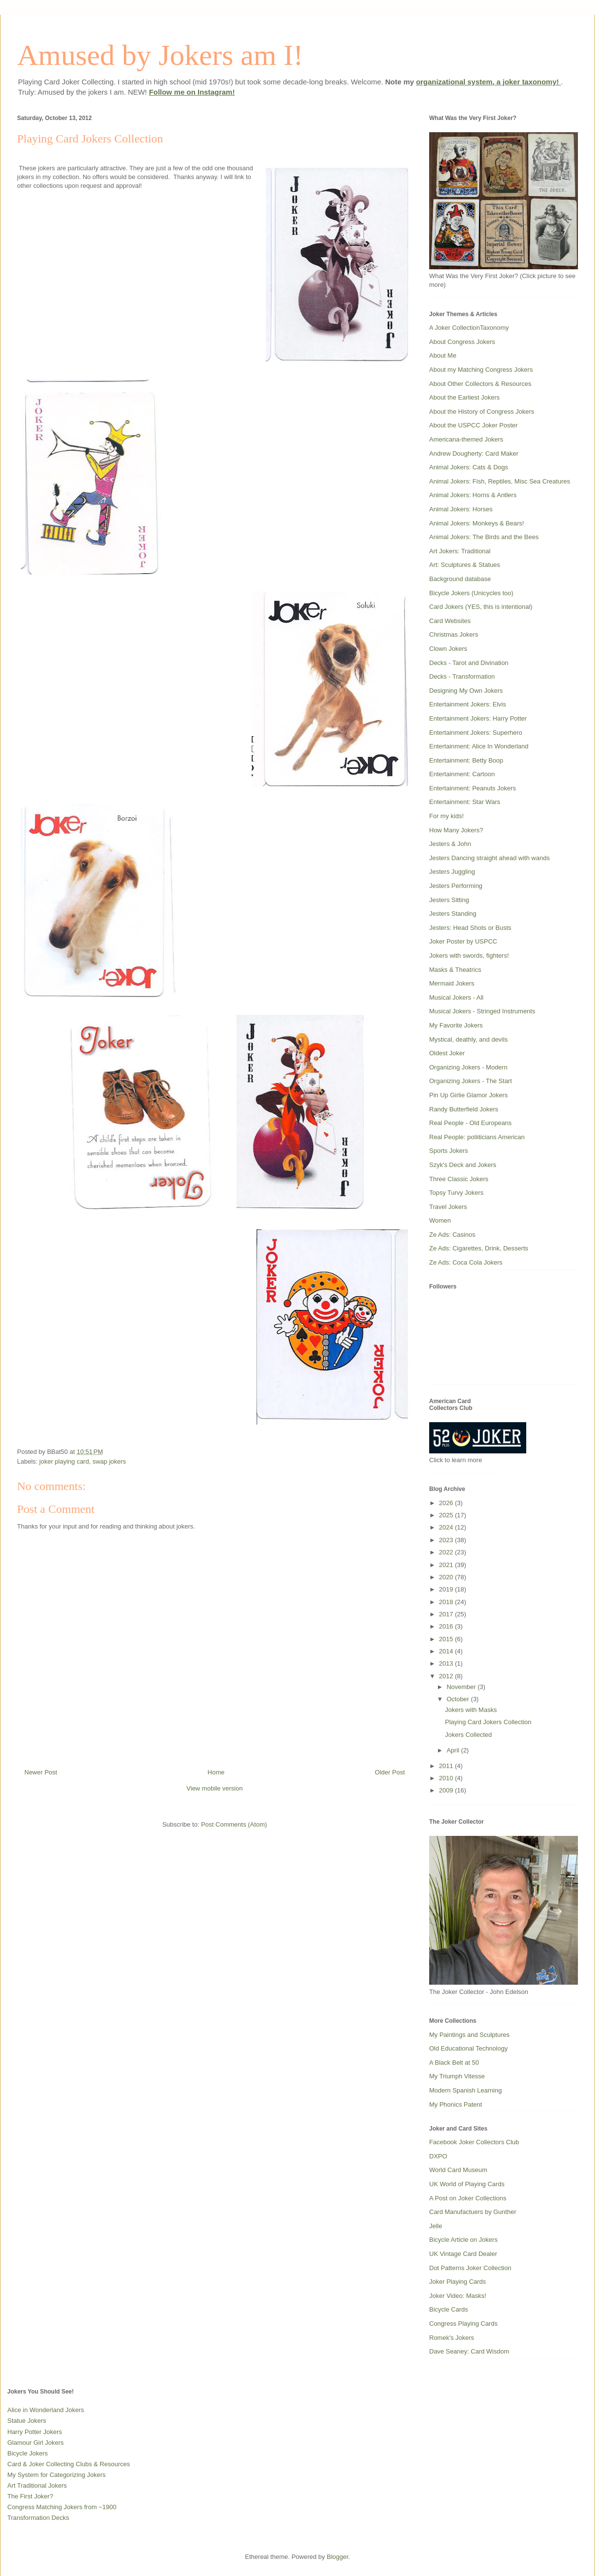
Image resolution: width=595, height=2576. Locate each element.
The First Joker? (30, 2496)
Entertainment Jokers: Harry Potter (478, 718)
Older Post (390, 1772)
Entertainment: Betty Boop (466, 760)
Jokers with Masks (470, 1709)
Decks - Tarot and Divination (468, 662)
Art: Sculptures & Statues (464, 564)
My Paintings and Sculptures (469, 2034)
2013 (447, 1663)
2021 (447, 1565)
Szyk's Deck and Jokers (462, 1164)
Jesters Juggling (452, 871)
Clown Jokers (448, 648)
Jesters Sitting (449, 900)
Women (440, 1220)
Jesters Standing (452, 913)
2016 (447, 1626)
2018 (447, 1602)
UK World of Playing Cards (466, 2184)
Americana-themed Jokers (466, 439)
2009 (447, 1790)
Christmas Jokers (453, 634)
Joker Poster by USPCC (463, 941)
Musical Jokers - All (456, 997)
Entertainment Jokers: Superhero (475, 732)
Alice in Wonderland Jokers (45, 2410)
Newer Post (40, 1772)
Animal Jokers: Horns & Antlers (472, 495)
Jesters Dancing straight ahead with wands (489, 858)
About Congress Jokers (462, 341)
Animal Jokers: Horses (461, 509)
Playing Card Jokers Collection (488, 1722)
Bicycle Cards (448, 2309)
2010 (447, 1778)
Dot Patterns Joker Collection (470, 2268)
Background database (460, 579)
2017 (447, 1614)
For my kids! (446, 816)
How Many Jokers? (456, 830)
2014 (447, 1651)
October (459, 1699)
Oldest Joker (447, 1053)
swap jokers (109, 1461)
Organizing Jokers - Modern (468, 1067)
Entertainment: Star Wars (464, 801)
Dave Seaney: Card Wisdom (469, 2351)
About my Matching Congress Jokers (481, 369)
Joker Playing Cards (457, 2281)
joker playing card (64, 1461)
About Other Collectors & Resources (480, 383)
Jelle (435, 2226)
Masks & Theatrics (455, 969)
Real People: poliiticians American (477, 1137)
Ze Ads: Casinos (452, 1234)
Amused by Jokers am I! (160, 55)
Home (216, 1772)
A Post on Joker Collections (467, 2198)
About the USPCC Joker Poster (473, 425)
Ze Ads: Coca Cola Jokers (465, 1262)
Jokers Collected (468, 1734)
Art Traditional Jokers (37, 2485)
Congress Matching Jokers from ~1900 (62, 2507)
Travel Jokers (448, 1206)
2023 (447, 1540)
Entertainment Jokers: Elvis (467, 704)
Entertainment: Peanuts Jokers (472, 788)
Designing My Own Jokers (466, 690)
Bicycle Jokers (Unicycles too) (471, 593)
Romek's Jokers (451, 2337)
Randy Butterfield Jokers (463, 1109)
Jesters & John (450, 843)
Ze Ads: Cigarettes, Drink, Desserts (478, 1248)
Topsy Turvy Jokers (456, 1192)
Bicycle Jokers (27, 2453)
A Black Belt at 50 (454, 2062)
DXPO (438, 2156)
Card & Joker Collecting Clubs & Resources (68, 2464)
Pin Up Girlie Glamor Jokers (468, 1095)
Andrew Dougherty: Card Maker (473, 453)
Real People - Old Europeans (470, 1123)
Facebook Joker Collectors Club (474, 2142)
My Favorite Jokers (456, 1025)
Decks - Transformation (462, 676)
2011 (447, 1766)
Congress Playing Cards (463, 2323)
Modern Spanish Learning (465, 2090)
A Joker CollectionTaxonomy (469, 327)
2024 (447, 1527)
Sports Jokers (448, 1150)
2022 (447, 1552)
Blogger (337, 2556)
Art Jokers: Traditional (460, 551)
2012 (447, 1676)
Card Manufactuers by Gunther (472, 2211)
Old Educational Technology (468, 2048)
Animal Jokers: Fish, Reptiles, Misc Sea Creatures (499, 481)
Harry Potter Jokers (34, 2431)
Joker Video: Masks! (457, 2295)
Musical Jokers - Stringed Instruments (482, 1011)
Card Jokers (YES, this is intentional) (481, 606)
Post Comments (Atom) (234, 1824)
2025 (447, 1515)
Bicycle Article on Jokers (463, 2239)
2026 (447, 1503)
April (454, 1750)
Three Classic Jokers (458, 1179)
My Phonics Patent (455, 2104)
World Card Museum (458, 2170)
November (462, 1686)
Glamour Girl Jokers (35, 2442)
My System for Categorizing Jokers (56, 2474)
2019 (447, 1589)
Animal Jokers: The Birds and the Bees (484, 537)
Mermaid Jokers (451, 983)
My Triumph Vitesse (457, 2076)
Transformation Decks (38, 2517)
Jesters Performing (455, 885)
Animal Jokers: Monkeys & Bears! (476, 523)
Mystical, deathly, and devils (468, 1039)
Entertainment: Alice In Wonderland (479, 746)
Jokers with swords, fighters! (469, 955)
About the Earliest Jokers (464, 397)
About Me (442, 355)
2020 (447, 1577)
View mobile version (214, 1788)
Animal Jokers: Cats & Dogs (468, 467)
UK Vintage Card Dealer (463, 2253)
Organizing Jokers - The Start (470, 1081)
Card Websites (450, 620)
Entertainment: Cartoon (462, 774)
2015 (447, 1639)
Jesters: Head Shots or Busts (470, 927)
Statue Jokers (26, 2420)
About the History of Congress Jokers (481, 411)
